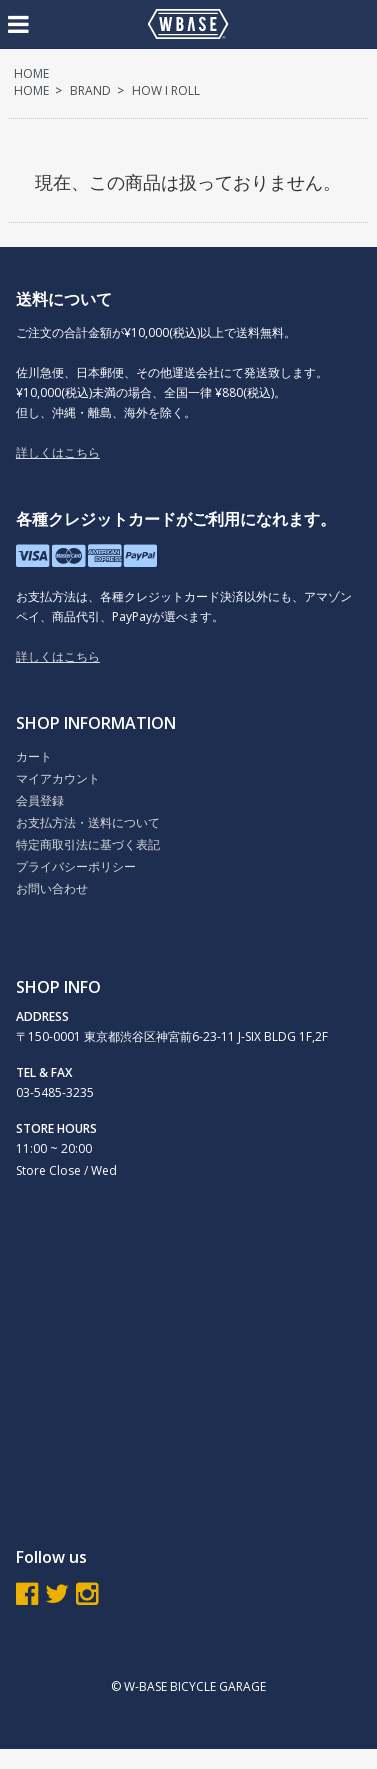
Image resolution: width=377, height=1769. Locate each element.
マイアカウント (58, 778)
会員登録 (40, 800)
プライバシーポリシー (76, 866)
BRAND (90, 90)
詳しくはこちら (58, 452)
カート (34, 756)
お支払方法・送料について (88, 822)
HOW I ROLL (166, 90)
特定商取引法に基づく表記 (88, 844)
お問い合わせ (52, 888)
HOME (31, 73)
